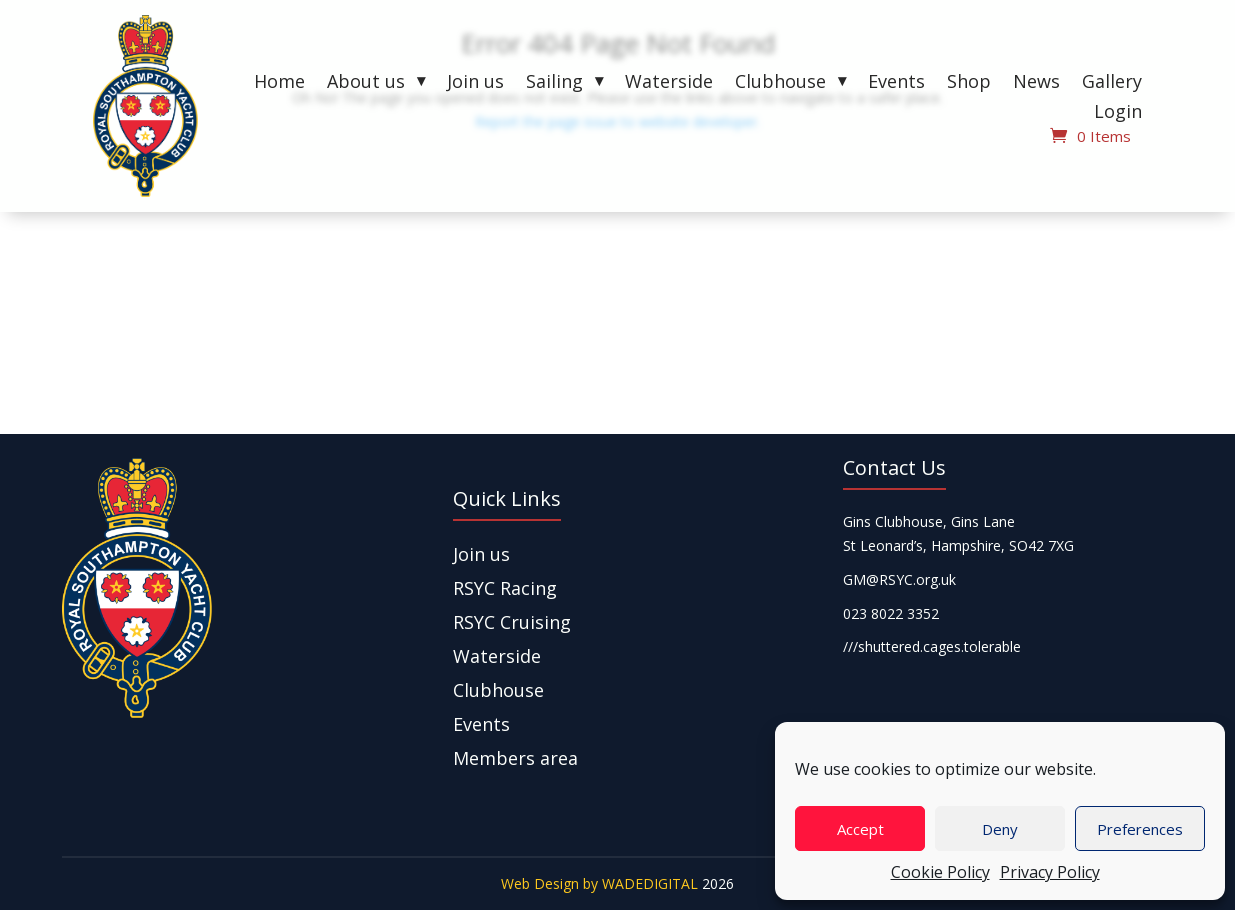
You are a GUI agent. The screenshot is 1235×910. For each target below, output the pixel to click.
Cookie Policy (940, 872)
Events (896, 83)
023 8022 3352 (891, 613)
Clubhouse (780, 83)
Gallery (1112, 83)
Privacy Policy (1050, 872)
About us (366, 83)
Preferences (1140, 829)
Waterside (669, 83)
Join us (475, 83)
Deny (1000, 829)
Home (279, 83)
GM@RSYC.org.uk (899, 579)
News (1036, 83)
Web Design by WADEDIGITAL (599, 883)
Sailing (554, 83)
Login (1118, 113)
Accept (860, 829)
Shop (969, 83)
